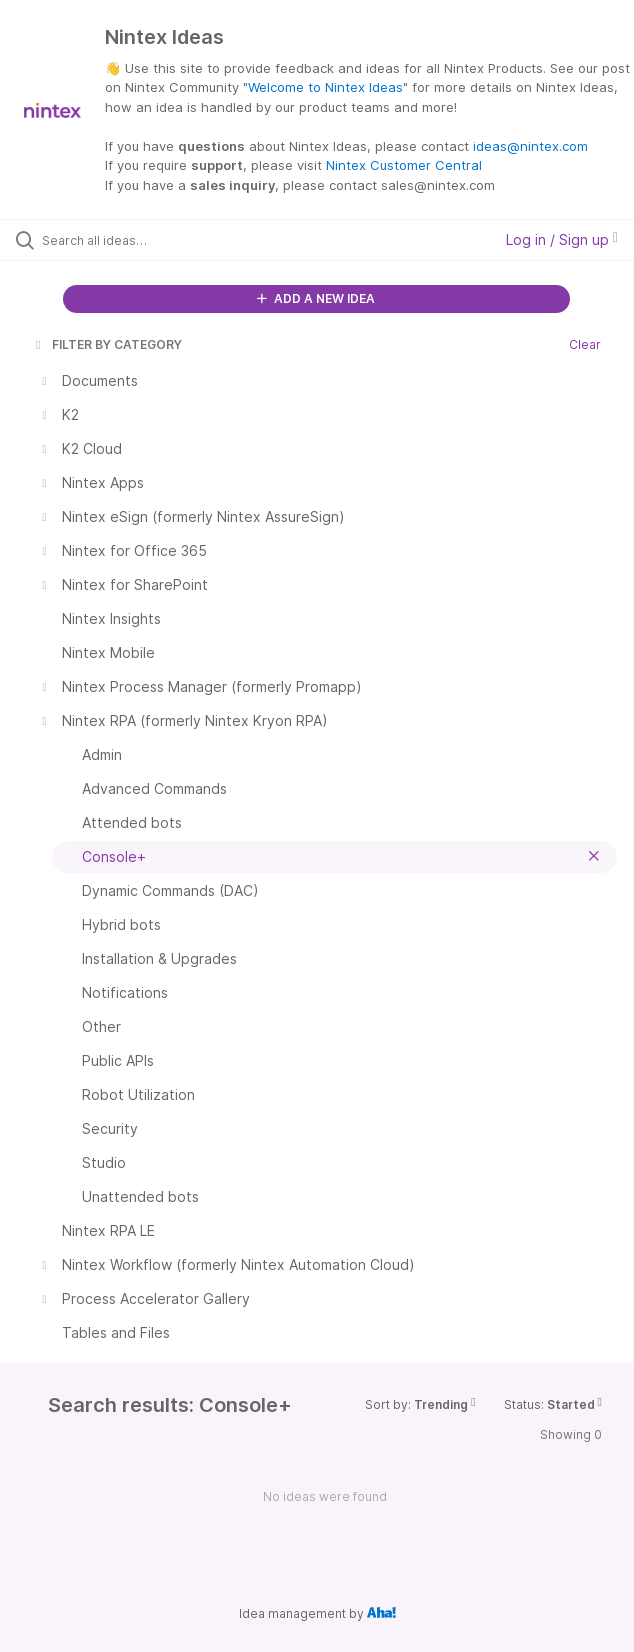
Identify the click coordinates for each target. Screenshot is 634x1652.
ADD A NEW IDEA (316, 298)
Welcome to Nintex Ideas (325, 87)
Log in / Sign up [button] (562, 239)
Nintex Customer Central (404, 165)
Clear (585, 344)
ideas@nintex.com (530, 146)
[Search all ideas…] (155, 240)
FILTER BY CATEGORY (107, 344)
